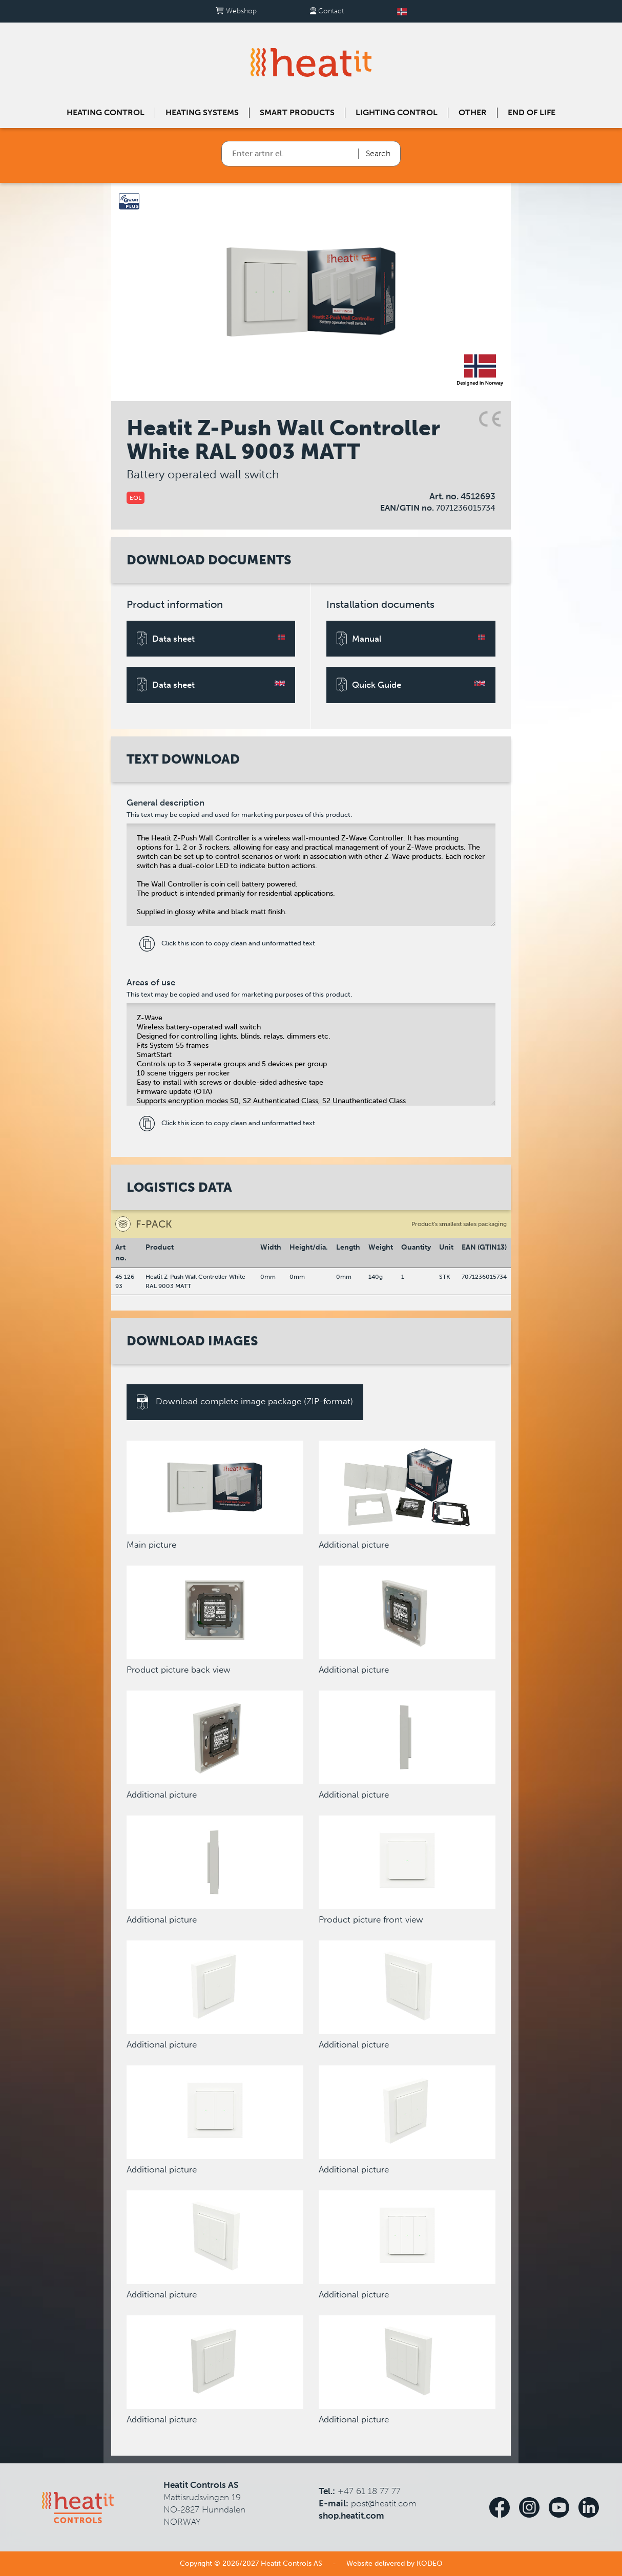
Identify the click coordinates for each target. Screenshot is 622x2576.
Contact (327, 11)
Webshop (236, 11)
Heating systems (202, 112)
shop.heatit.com (351, 2515)
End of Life (531, 112)
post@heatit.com (384, 2503)
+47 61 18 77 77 (369, 2491)
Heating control (105, 112)
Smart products (297, 112)
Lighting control (397, 112)
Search (378, 153)
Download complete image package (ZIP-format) (245, 1402)
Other (473, 112)
